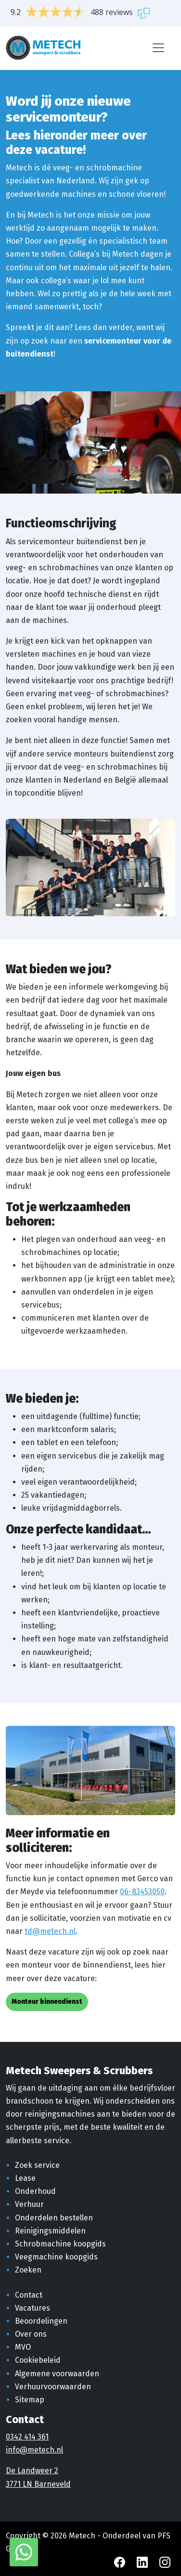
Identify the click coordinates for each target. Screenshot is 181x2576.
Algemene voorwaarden (57, 2373)
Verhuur (29, 2204)
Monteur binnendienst (47, 2001)
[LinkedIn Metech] (143, 2561)
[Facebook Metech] (120, 2561)
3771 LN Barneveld (38, 2484)
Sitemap (29, 2399)
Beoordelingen (41, 2321)
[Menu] (158, 48)
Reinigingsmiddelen (50, 2230)
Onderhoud (35, 2191)
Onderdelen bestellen (54, 2217)
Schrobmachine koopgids (60, 2243)
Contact (28, 2295)
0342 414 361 (27, 2436)
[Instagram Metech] (164, 2561)
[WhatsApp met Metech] (24, 2551)
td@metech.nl (50, 1931)
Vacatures (32, 2308)
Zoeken (28, 2269)
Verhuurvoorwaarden (53, 2386)
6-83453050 (144, 1891)
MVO (23, 2347)
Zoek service (37, 2165)
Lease (25, 2178)
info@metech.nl (34, 2449)
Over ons (31, 2334)
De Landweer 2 (32, 2470)
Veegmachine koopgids (56, 2256)
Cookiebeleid (38, 2360)
